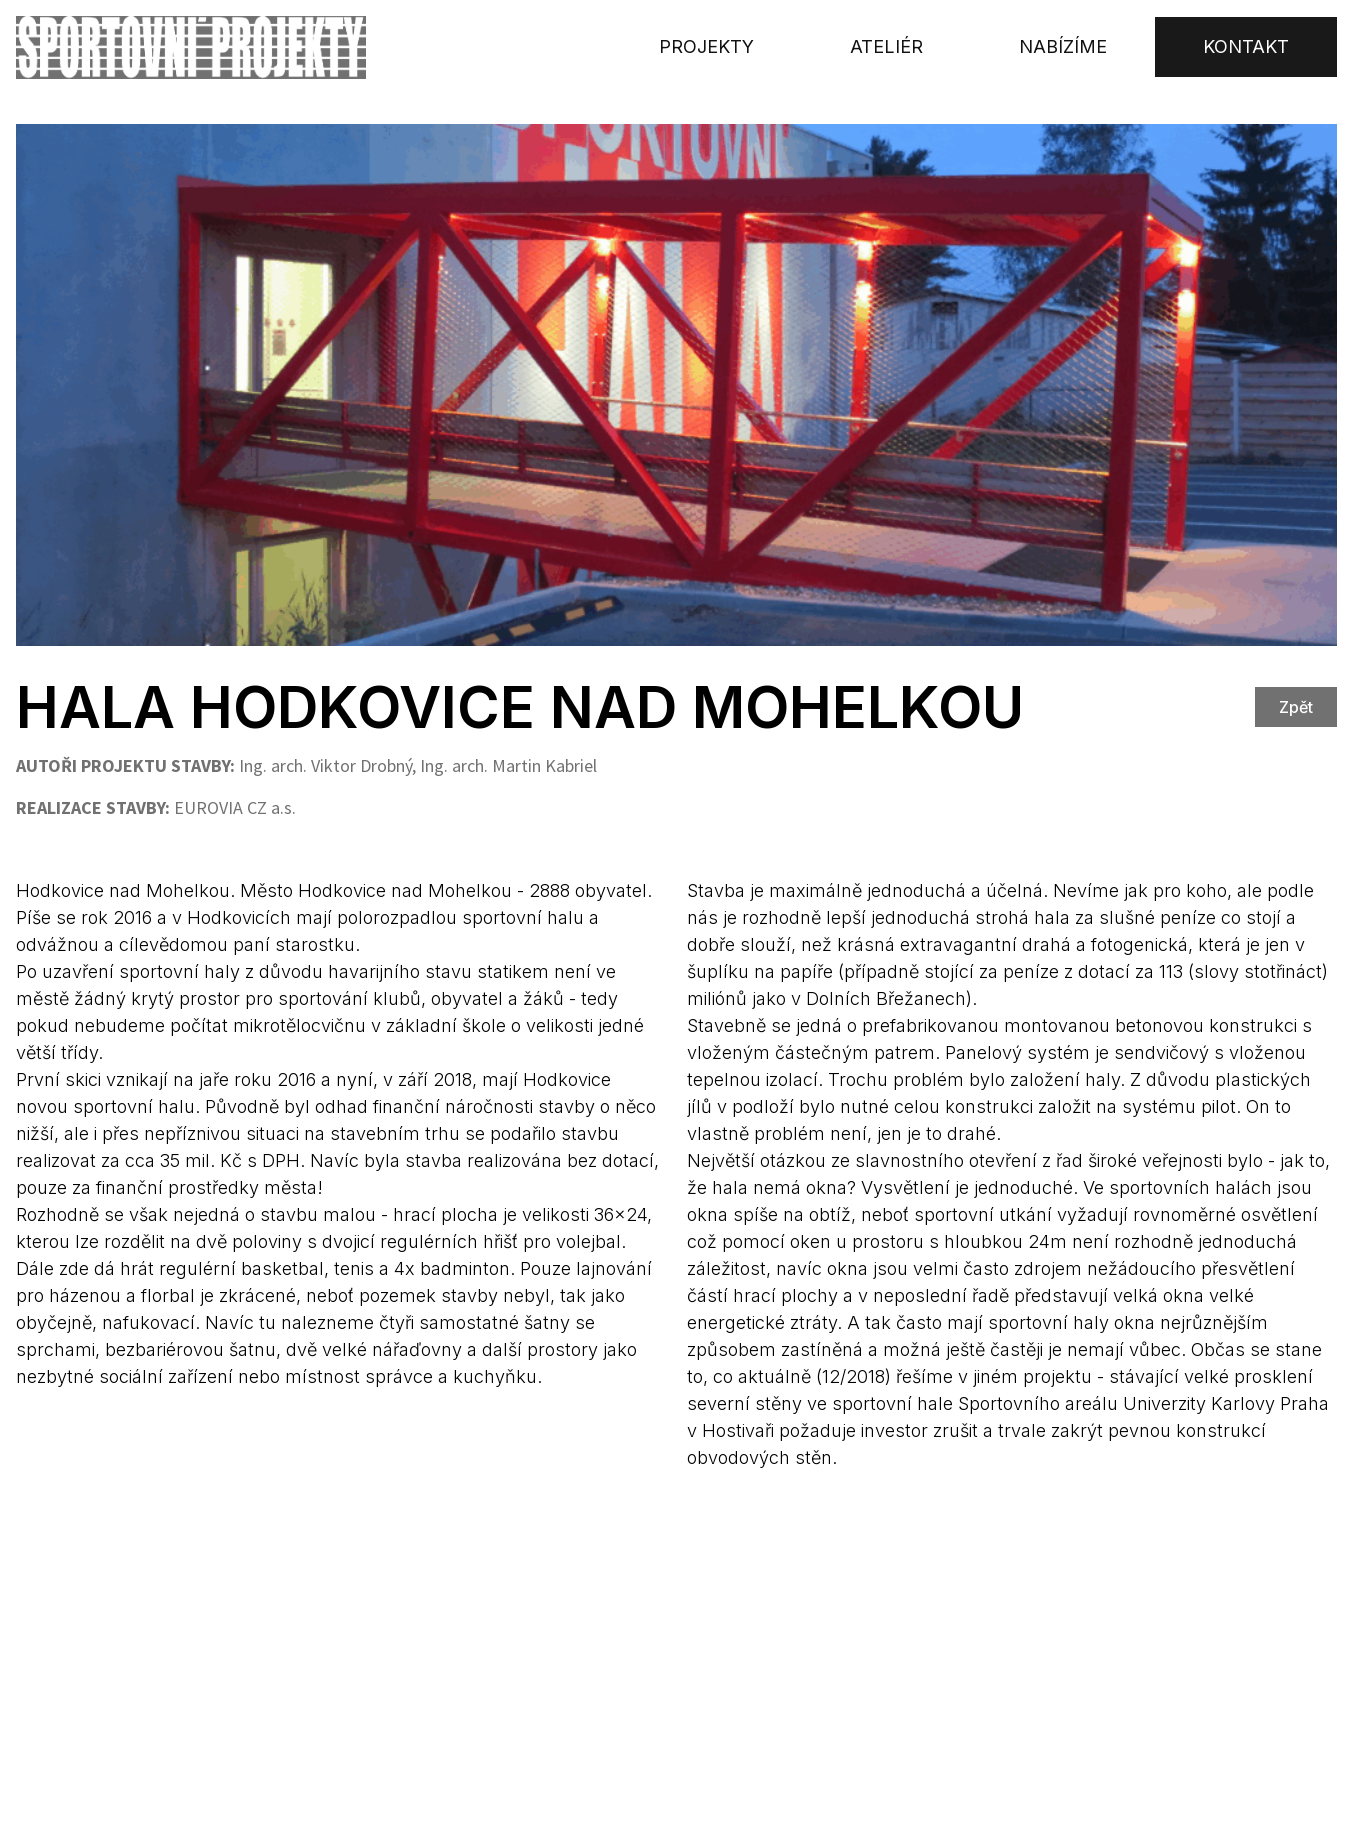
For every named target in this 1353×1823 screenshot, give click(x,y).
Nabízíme (1063, 46)
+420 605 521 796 (882, 1651)
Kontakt (1246, 46)
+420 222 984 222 (881, 1681)
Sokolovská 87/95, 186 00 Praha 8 (669, 1651)
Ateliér (886, 46)
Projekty (706, 46)
